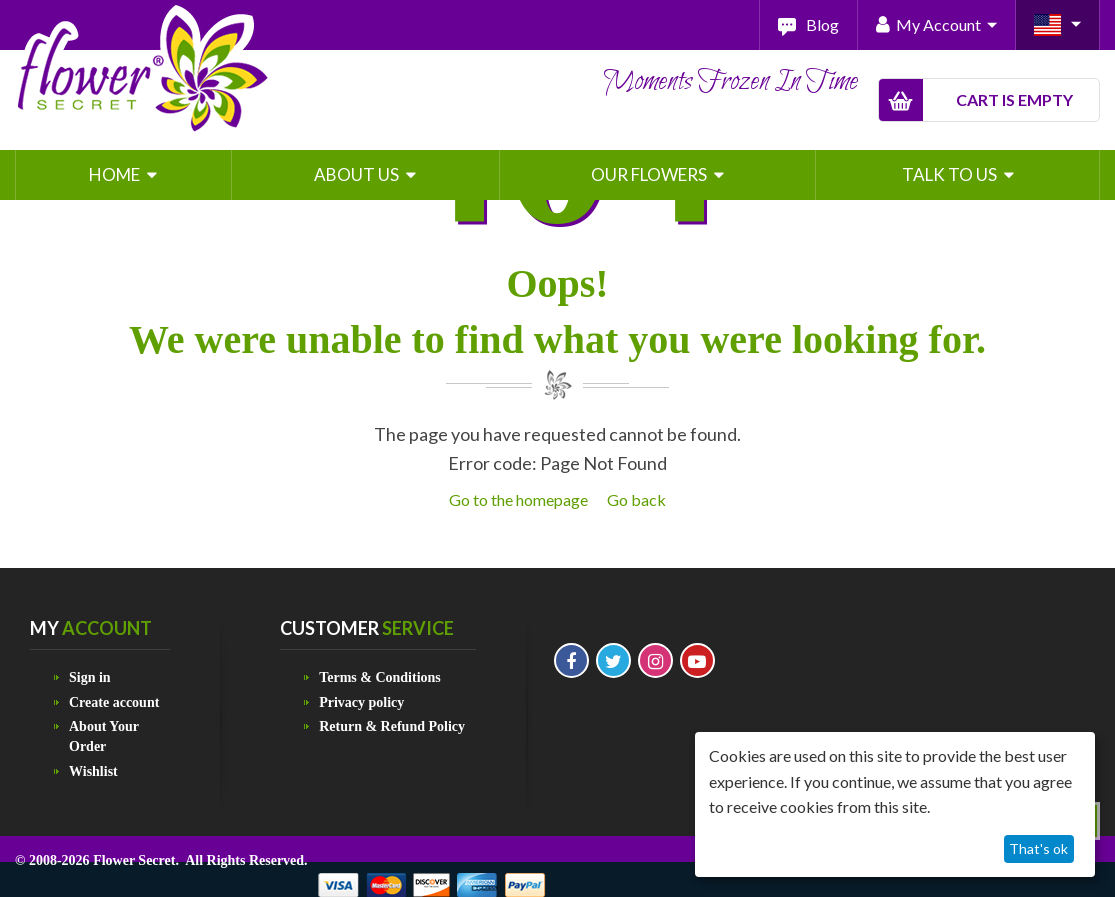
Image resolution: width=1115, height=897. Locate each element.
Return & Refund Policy (392, 726)
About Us (358, 174)
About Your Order (104, 736)
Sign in (90, 677)
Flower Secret (134, 860)
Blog (822, 24)
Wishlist (93, 771)
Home (116, 174)
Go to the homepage (518, 500)
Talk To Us (951, 174)
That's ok (1038, 848)
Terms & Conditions (380, 677)
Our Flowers (650, 174)
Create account (114, 702)
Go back (636, 500)
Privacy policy (361, 702)
